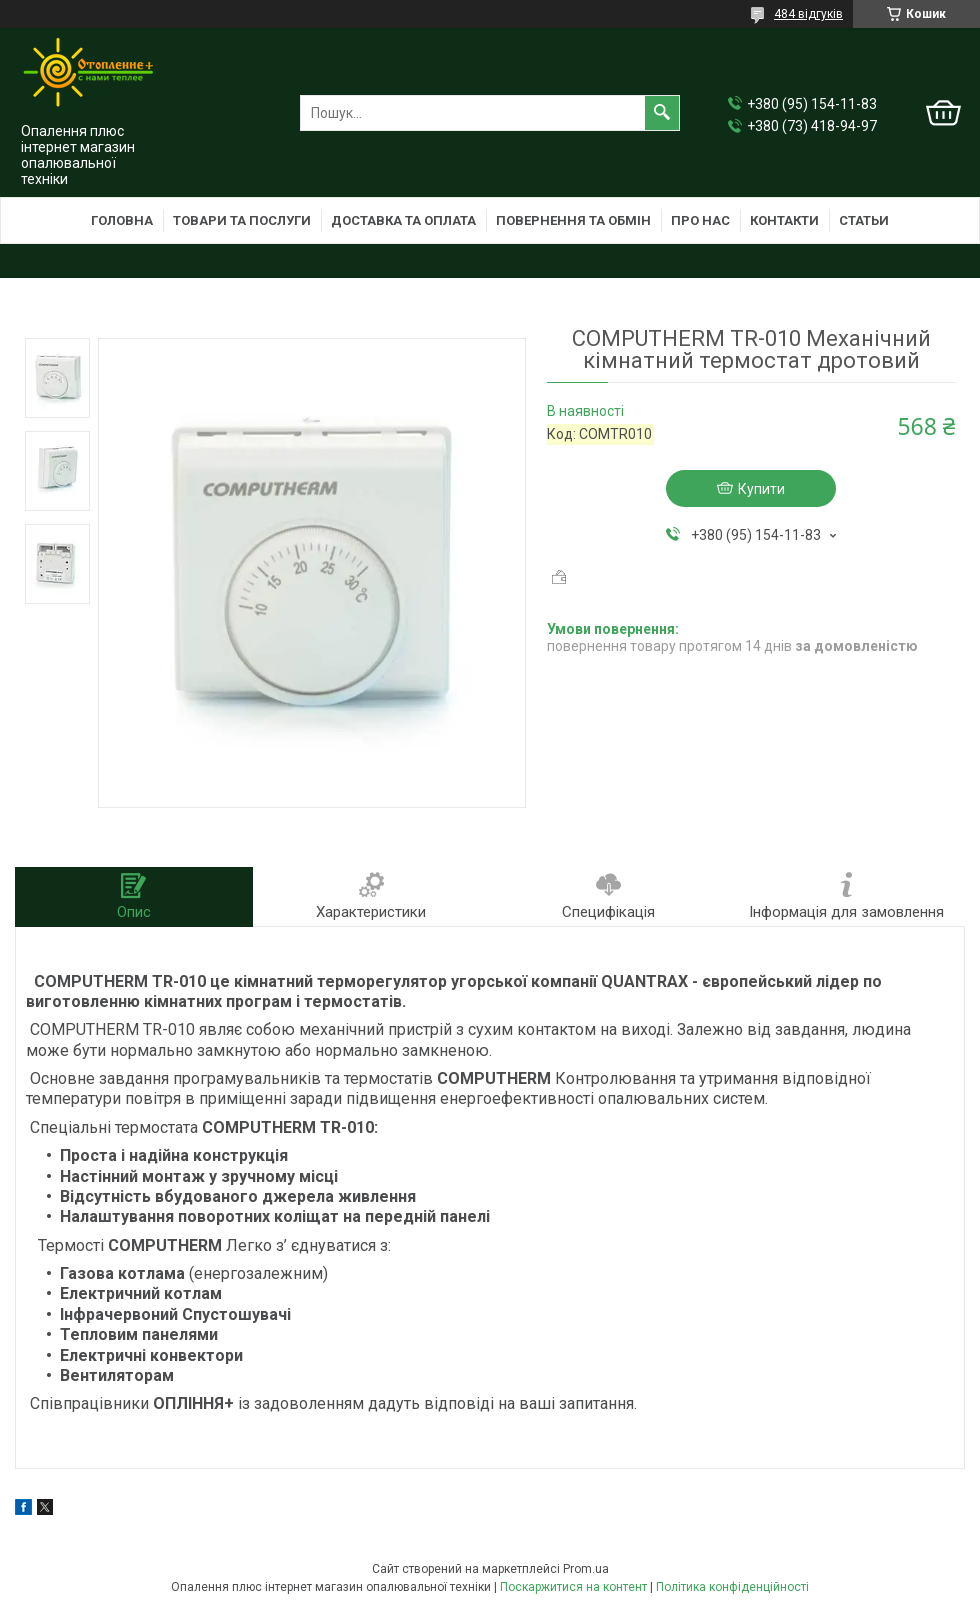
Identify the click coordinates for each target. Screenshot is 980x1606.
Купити (761, 489)
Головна (122, 220)
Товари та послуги (242, 220)
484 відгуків (808, 14)
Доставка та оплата (403, 220)
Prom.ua (586, 1569)
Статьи (864, 220)
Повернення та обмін (573, 220)
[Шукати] (662, 113)
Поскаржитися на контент (573, 1587)
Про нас (700, 220)
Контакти (784, 220)
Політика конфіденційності (732, 1587)
